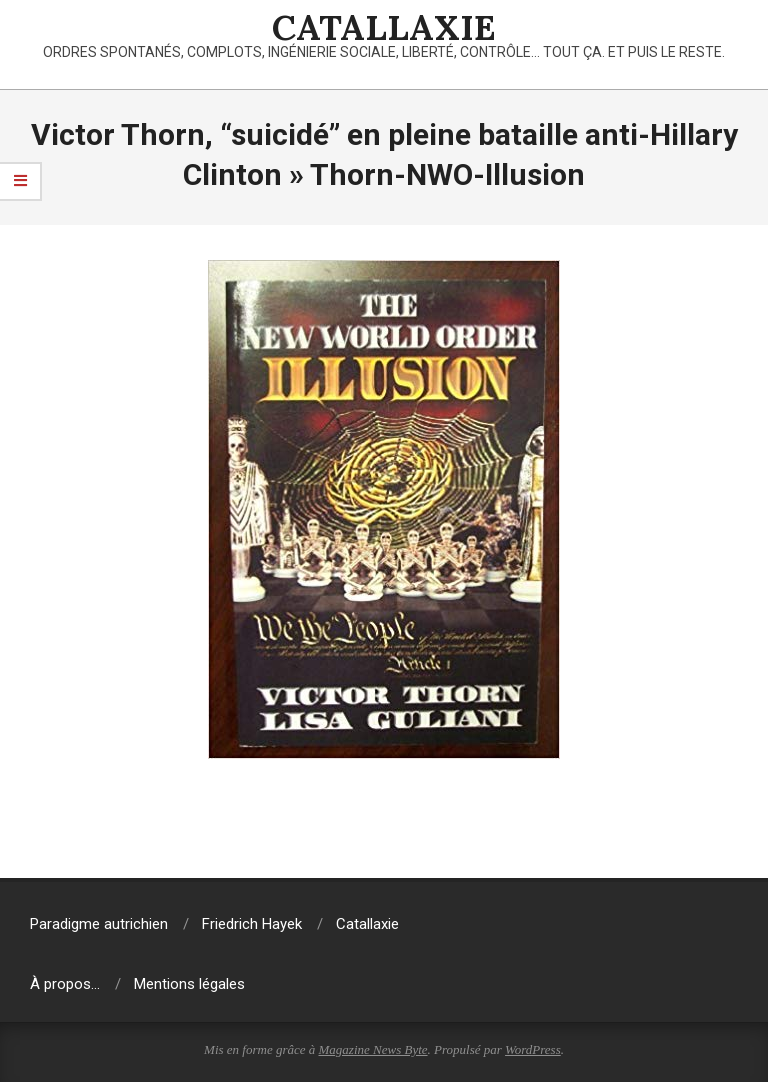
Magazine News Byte (373, 1049)
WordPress (533, 1049)
